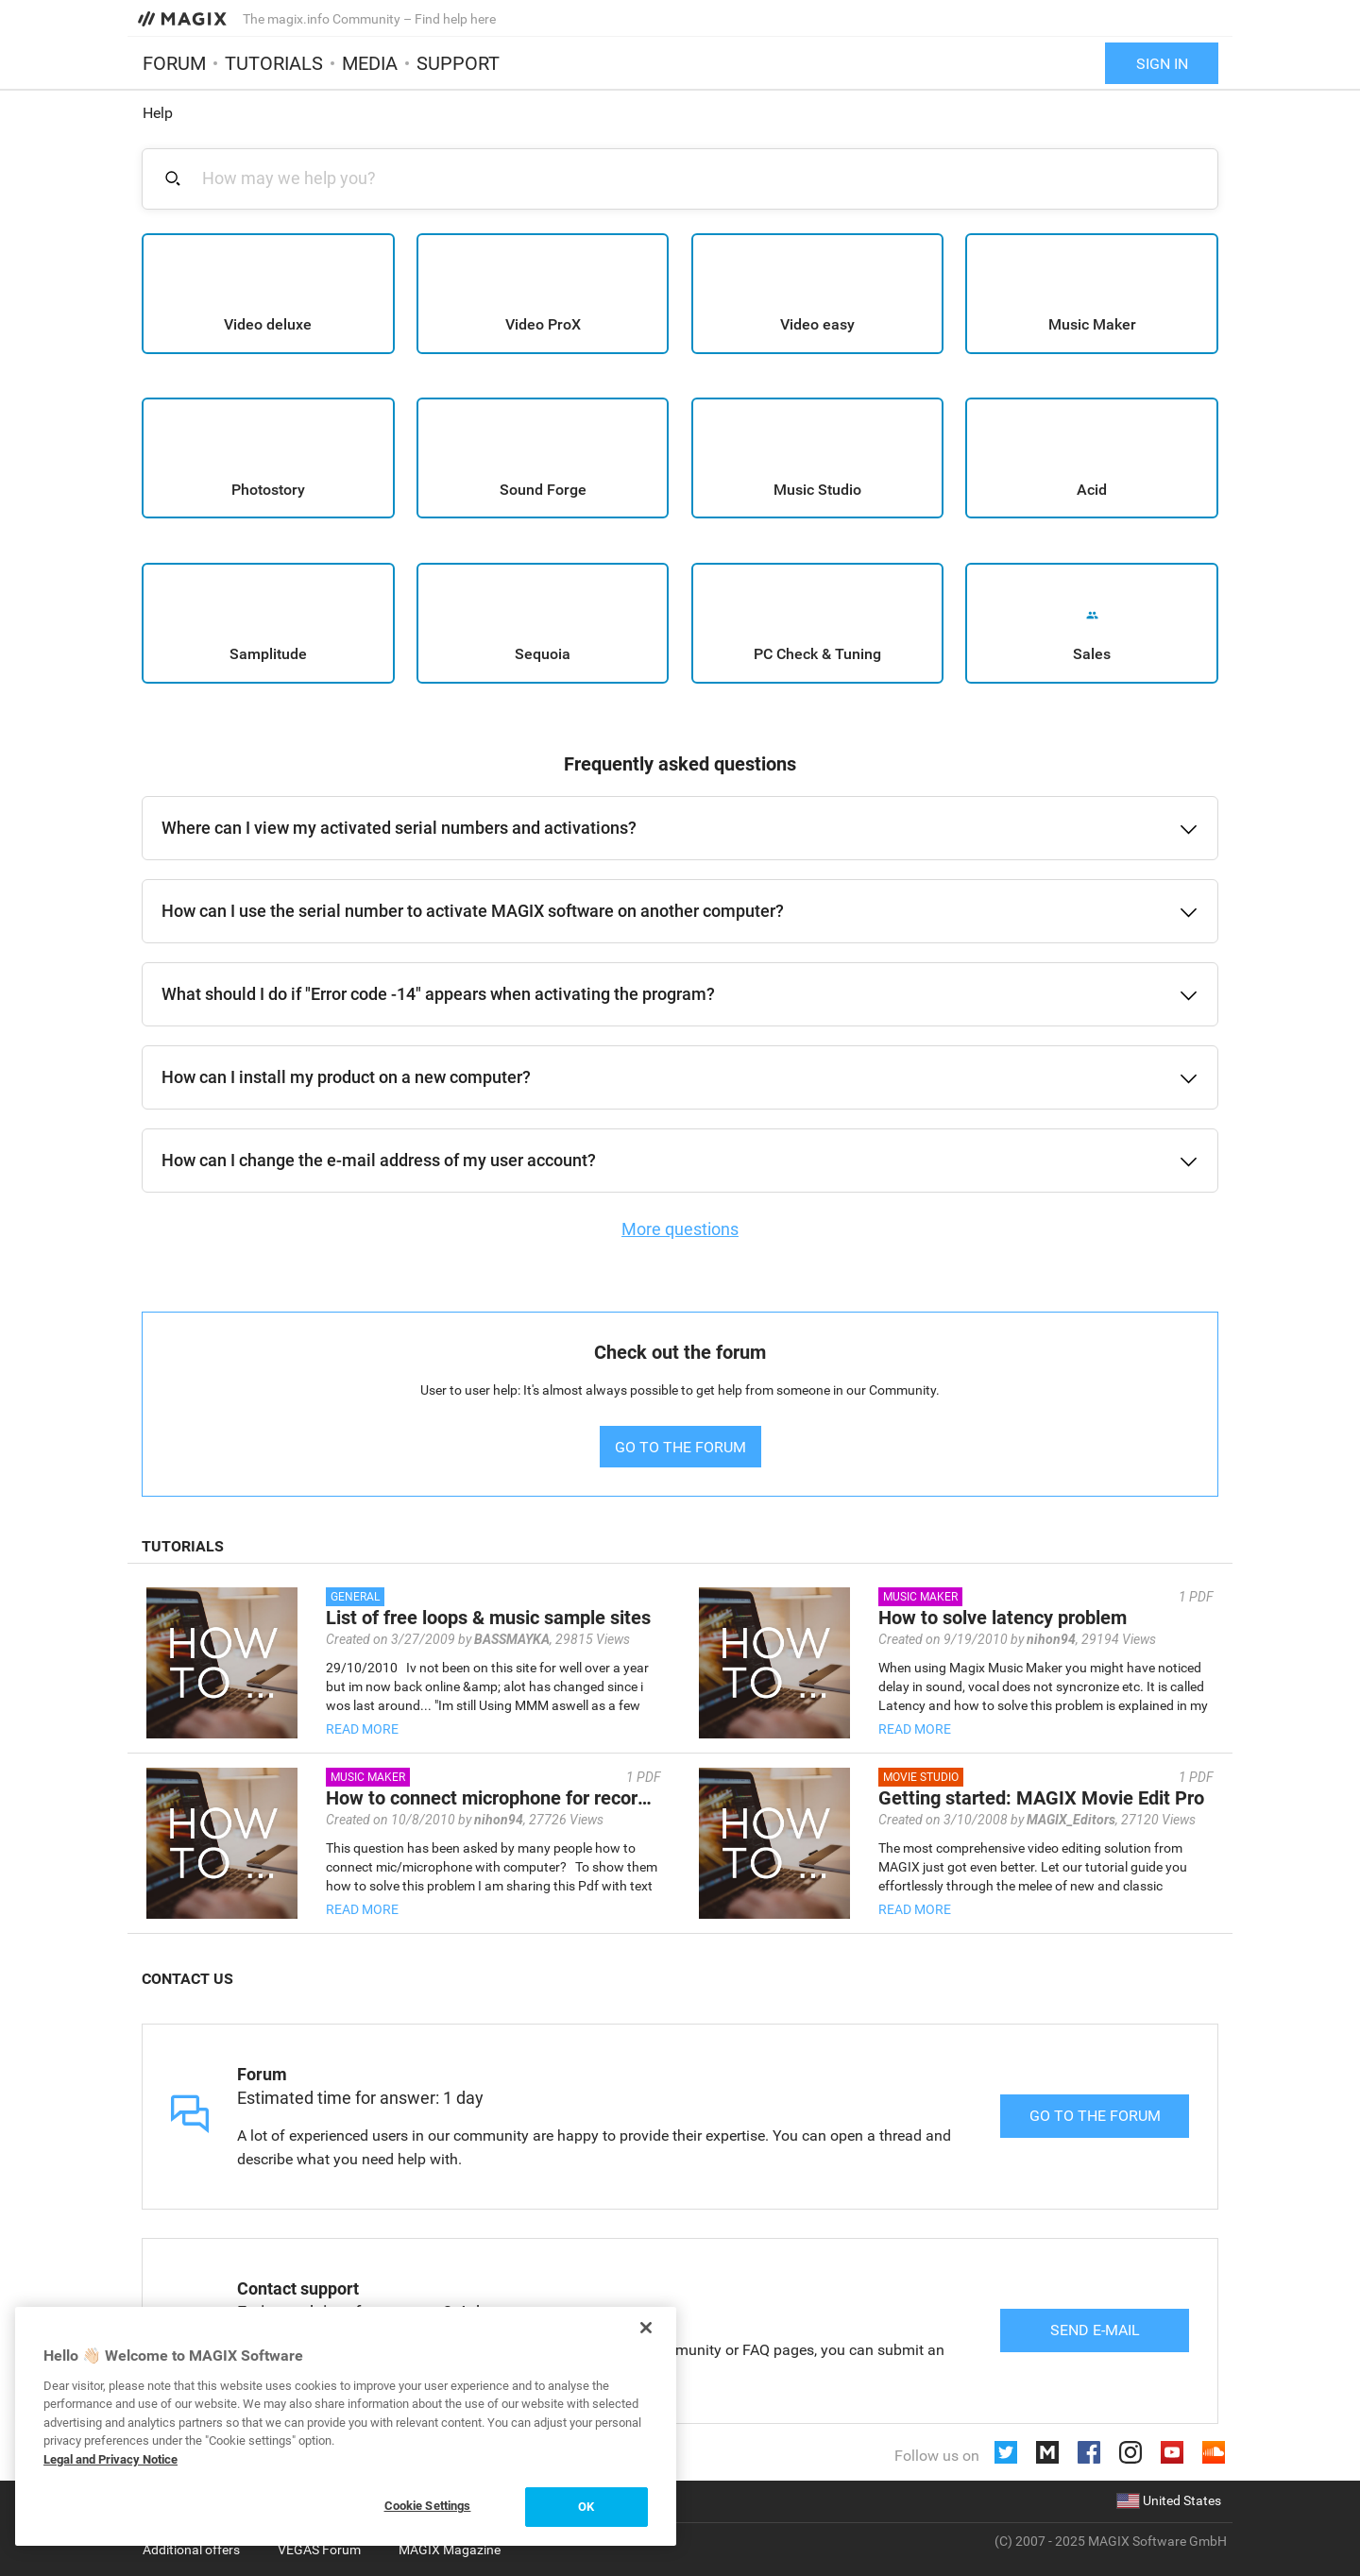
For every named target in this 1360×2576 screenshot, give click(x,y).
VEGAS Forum (319, 2549)
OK (586, 2507)
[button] (680, 828)
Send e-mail (1095, 2330)
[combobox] (691, 178)
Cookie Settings (427, 2506)
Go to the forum (1095, 2116)
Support (458, 63)
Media (370, 63)
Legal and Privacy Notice (110, 2459)
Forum (174, 63)
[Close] (646, 2327)
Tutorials (274, 63)
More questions (680, 1229)
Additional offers (191, 2549)
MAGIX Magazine (450, 2549)
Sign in (1162, 64)
